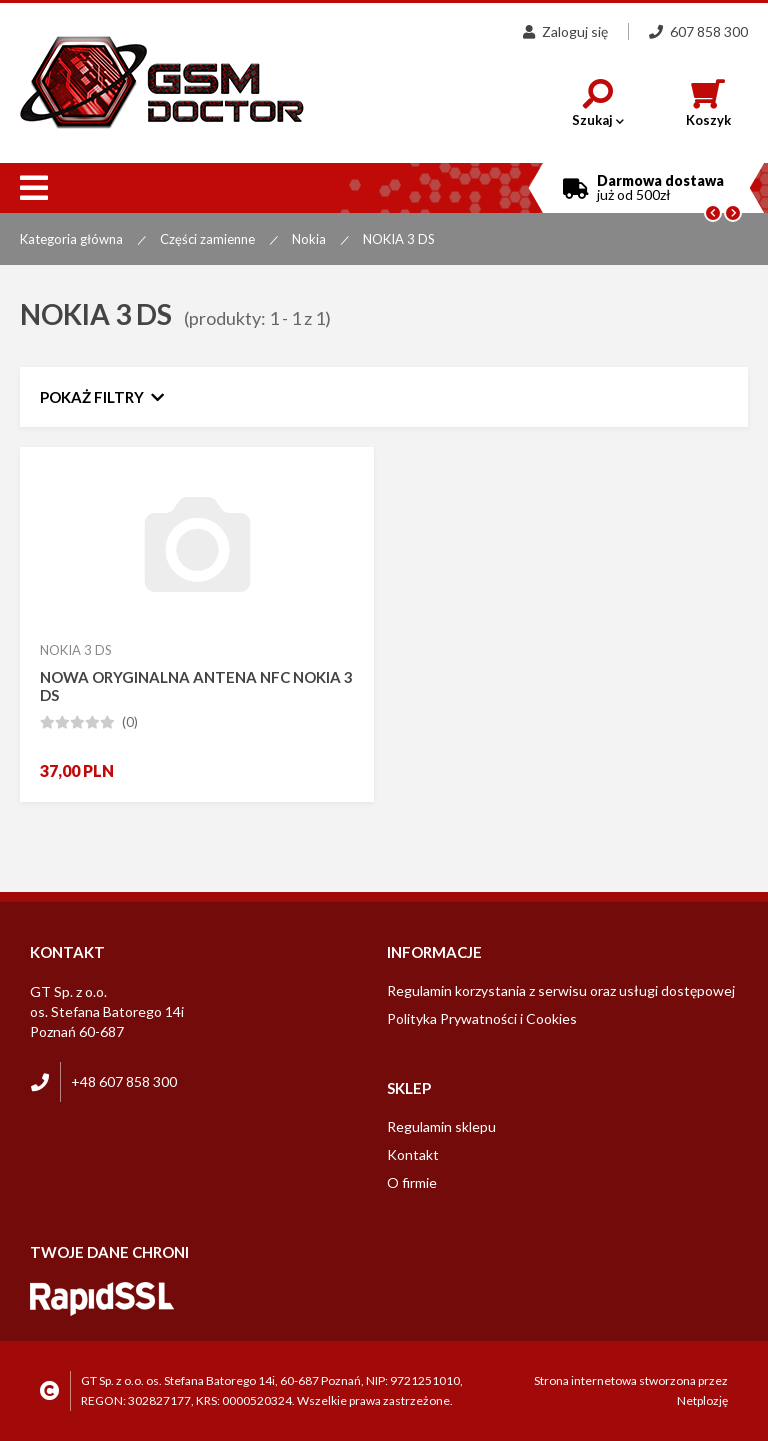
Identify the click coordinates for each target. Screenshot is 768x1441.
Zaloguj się (565, 31)
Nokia (309, 239)
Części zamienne (207, 239)
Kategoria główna (71, 239)
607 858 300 (698, 31)
